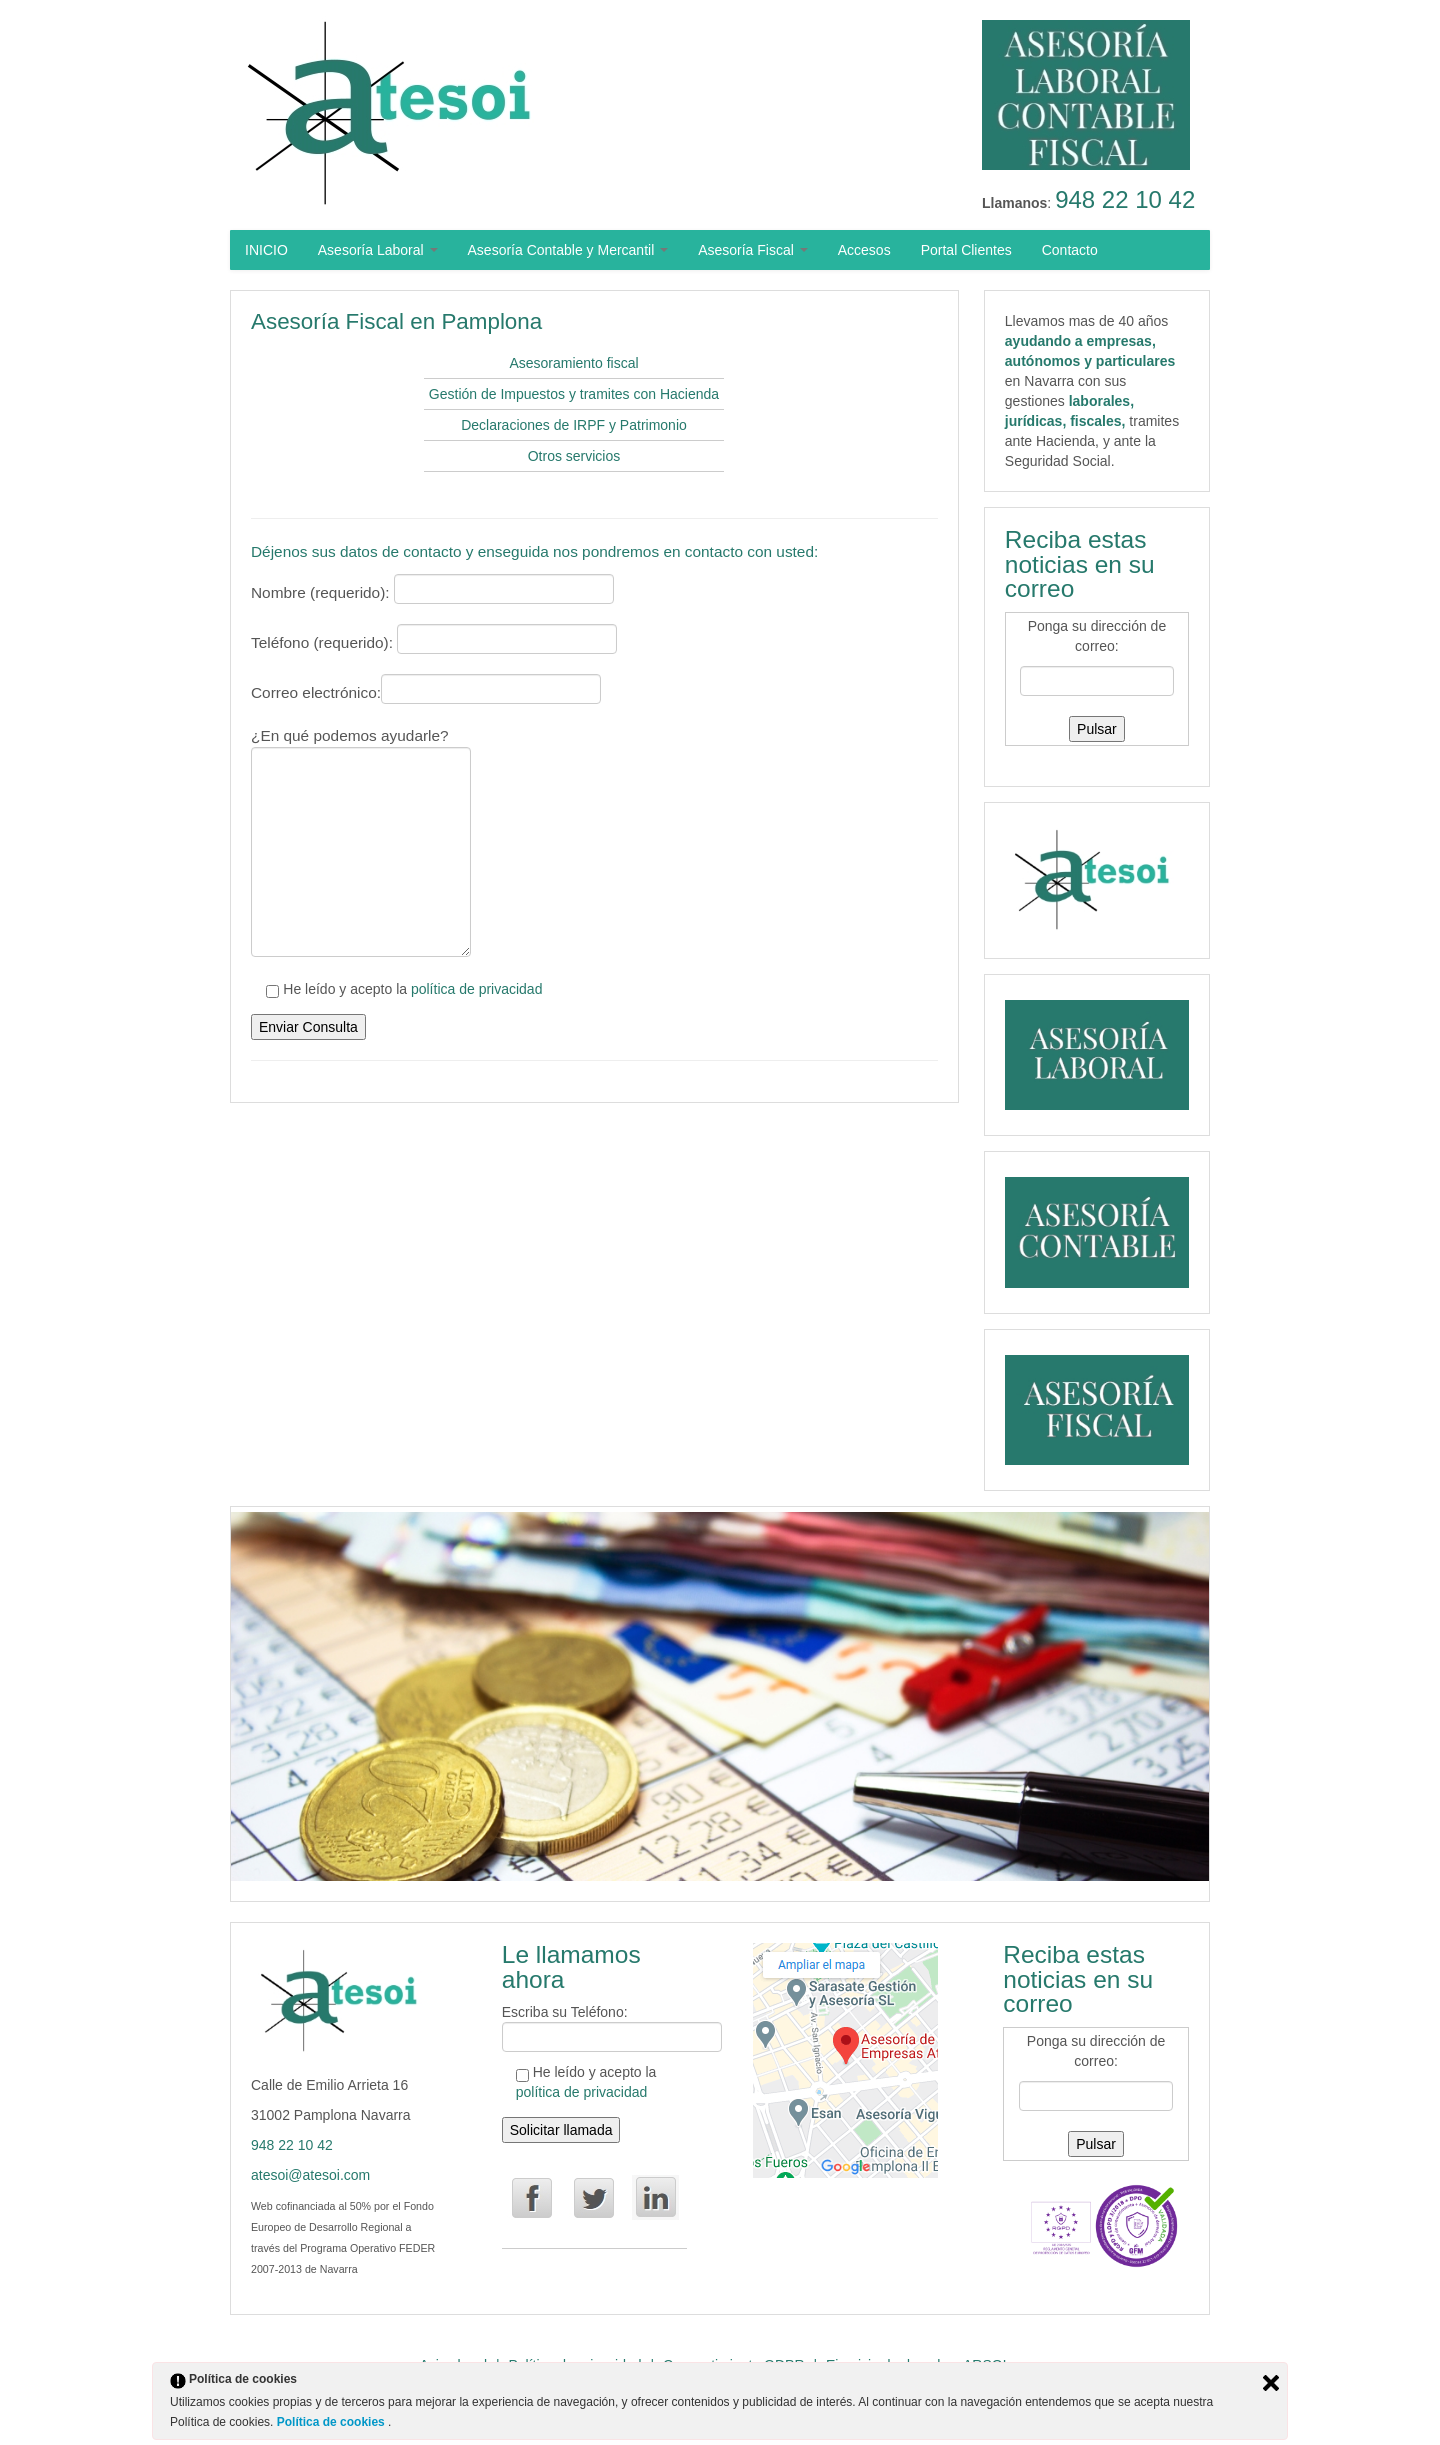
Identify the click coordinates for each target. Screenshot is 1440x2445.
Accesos (864, 250)
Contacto (1070, 250)
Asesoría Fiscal (753, 250)
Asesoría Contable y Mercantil (568, 250)
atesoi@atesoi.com (310, 2175)
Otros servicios (574, 456)
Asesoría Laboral (378, 250)
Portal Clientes (966, 250)
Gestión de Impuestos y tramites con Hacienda (574, 394)
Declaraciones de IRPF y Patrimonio (574, 425)
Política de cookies (332, 2422)
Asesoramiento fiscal (573, 363)
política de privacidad (477, 989)
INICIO (266, 250)
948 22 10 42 (1125, 199)
